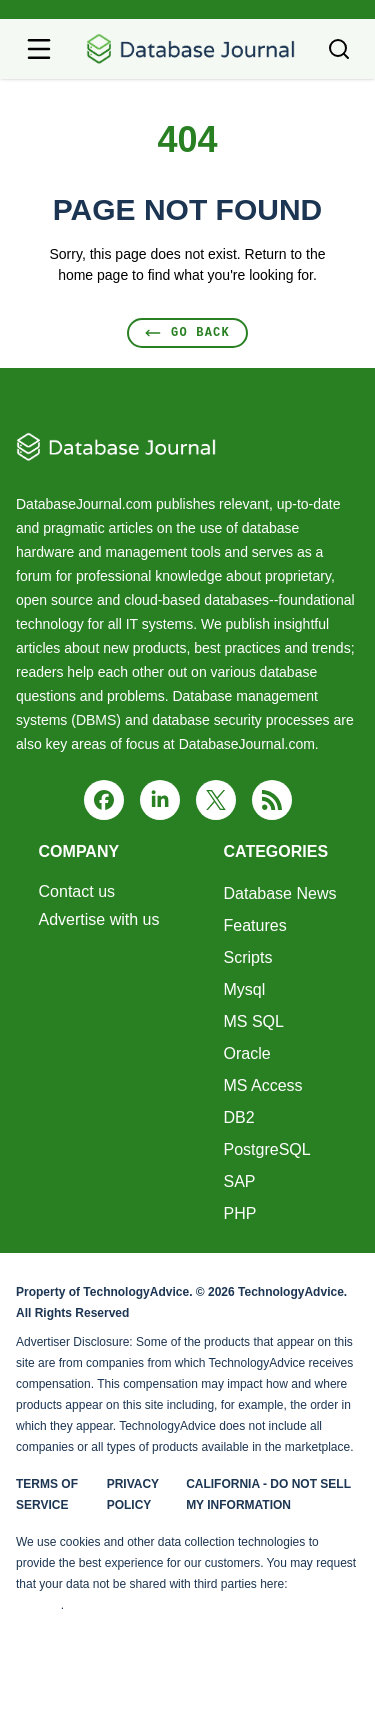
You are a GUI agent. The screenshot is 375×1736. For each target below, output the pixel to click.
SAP (239, 1181)
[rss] (272, 800)
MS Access (262, 1085)
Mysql (244, 989)
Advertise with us (99, 920)
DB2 (238, 1117)
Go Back (187, 332)
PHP (239, 1213)
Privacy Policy (133, 1494)
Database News (279, 893)
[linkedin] (160, 800)
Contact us (77, 892)
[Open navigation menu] (39, 49)
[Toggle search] (339, 49)
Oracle (246, 1053)
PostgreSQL (266, 1149)
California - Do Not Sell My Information (268, 1494)
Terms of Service (47, 1494)
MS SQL (253, 1021)
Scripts (247, 957)
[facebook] (104, 800)
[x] (216, 800)
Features (254, 925)
